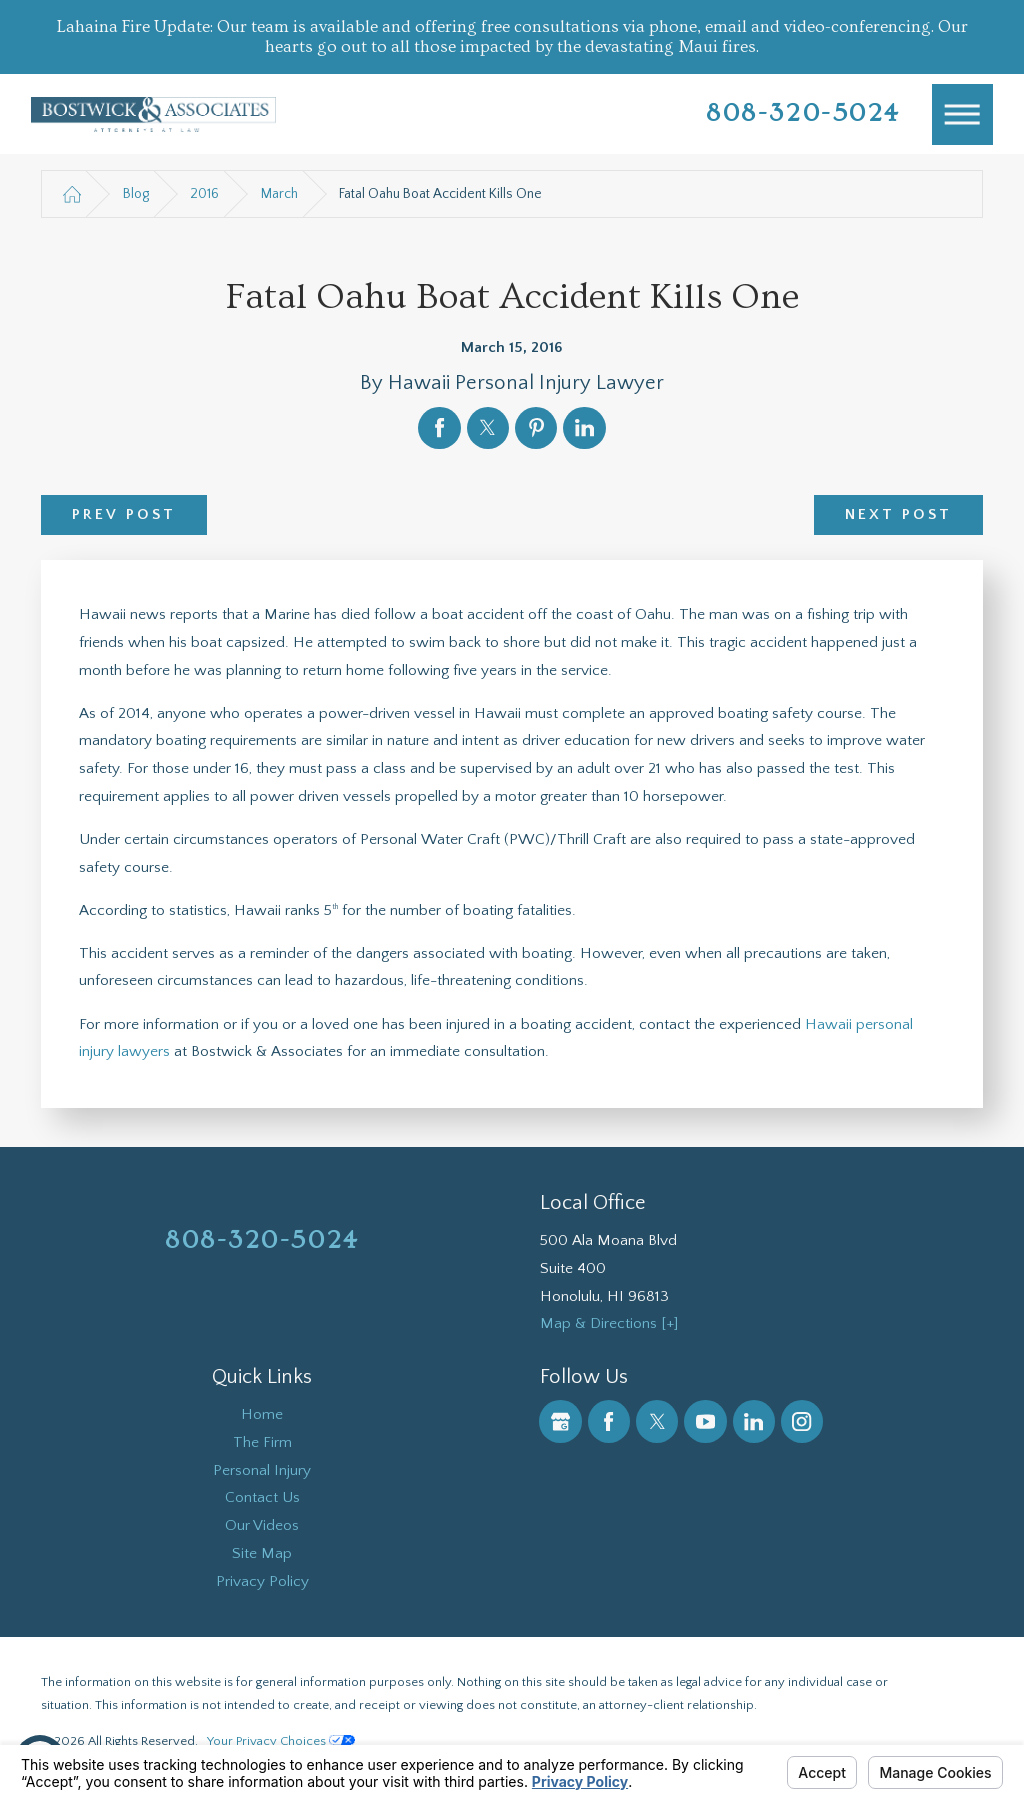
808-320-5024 (803, 113)
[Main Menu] (963, 115)
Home (262, 1414)
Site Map (262, 1553)
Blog (136, 194)
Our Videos (262, 1525)
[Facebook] (609, 1421)
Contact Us (262, 1497)
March (279, 194)
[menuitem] (262, 1415)
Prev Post (124, 514)
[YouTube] (705, 1421)
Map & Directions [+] (609, 1323)
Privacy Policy (262, 1581)
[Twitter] (657, 1421)
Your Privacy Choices (281, 1741)
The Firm (262, 1442)
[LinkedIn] (754, 1421)
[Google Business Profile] (560, 1421)
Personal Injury (262, 1470)
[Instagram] (802, 1421)
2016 (204, 194)
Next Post (899, 514)
